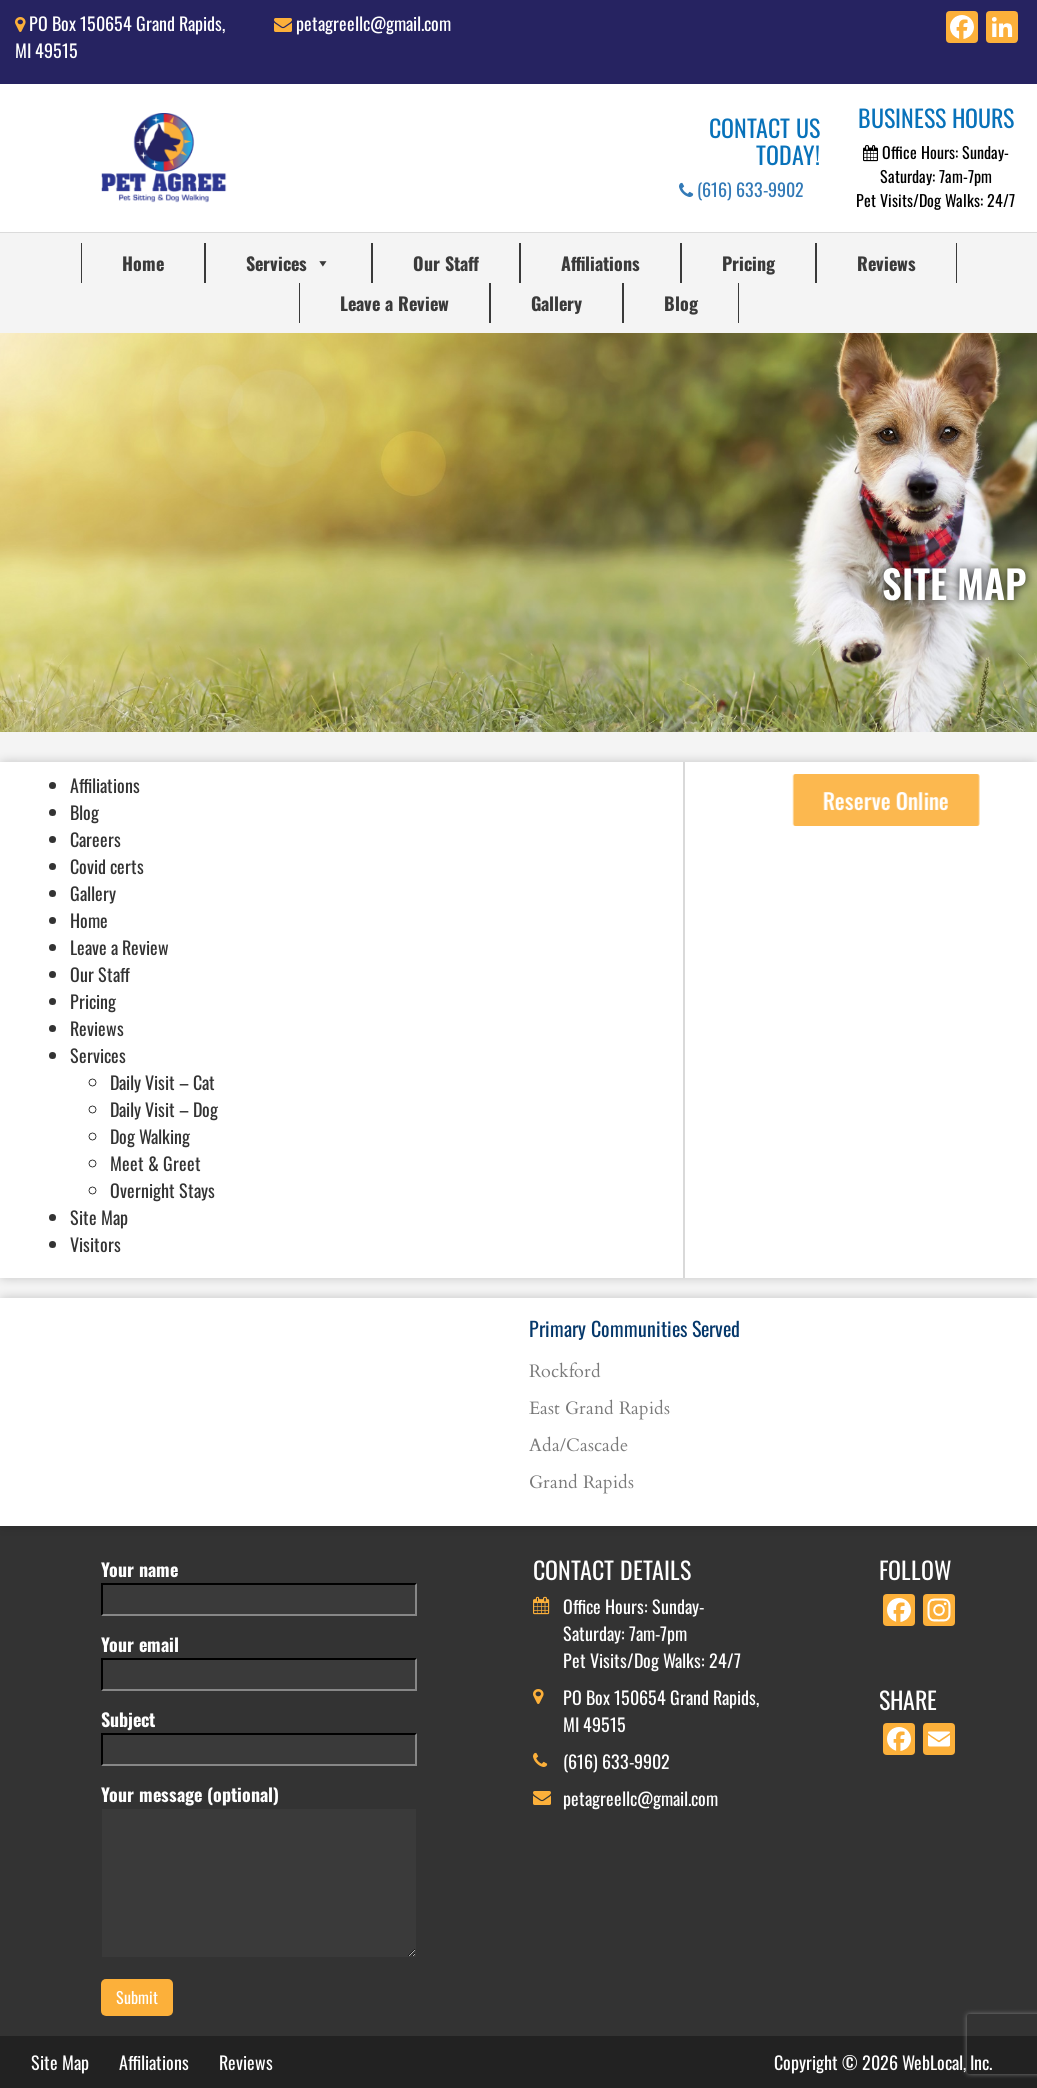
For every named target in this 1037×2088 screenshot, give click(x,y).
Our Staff (446, 263)
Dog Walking (150, 1136)
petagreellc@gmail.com (373, 23)
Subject (259, 1733)
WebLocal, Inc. (947, 2062)
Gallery (556, 303)
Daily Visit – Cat (162, 1082)
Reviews (886, 263)
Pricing (748, 263)
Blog (681, 303)
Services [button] (288, 263)
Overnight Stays (162, 1190)
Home (143, 263)
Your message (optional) (259, 1872)
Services (98, 1055)
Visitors (95, 1244)
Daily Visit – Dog (164, 1109)
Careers (95, 839)
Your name (259, 1583)
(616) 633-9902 (741, 189)
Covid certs (107, 866)
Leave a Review (394, 303)
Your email (259, 1658)
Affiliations (600, 263)
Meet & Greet (155, 1163)
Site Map (99, 1217)
